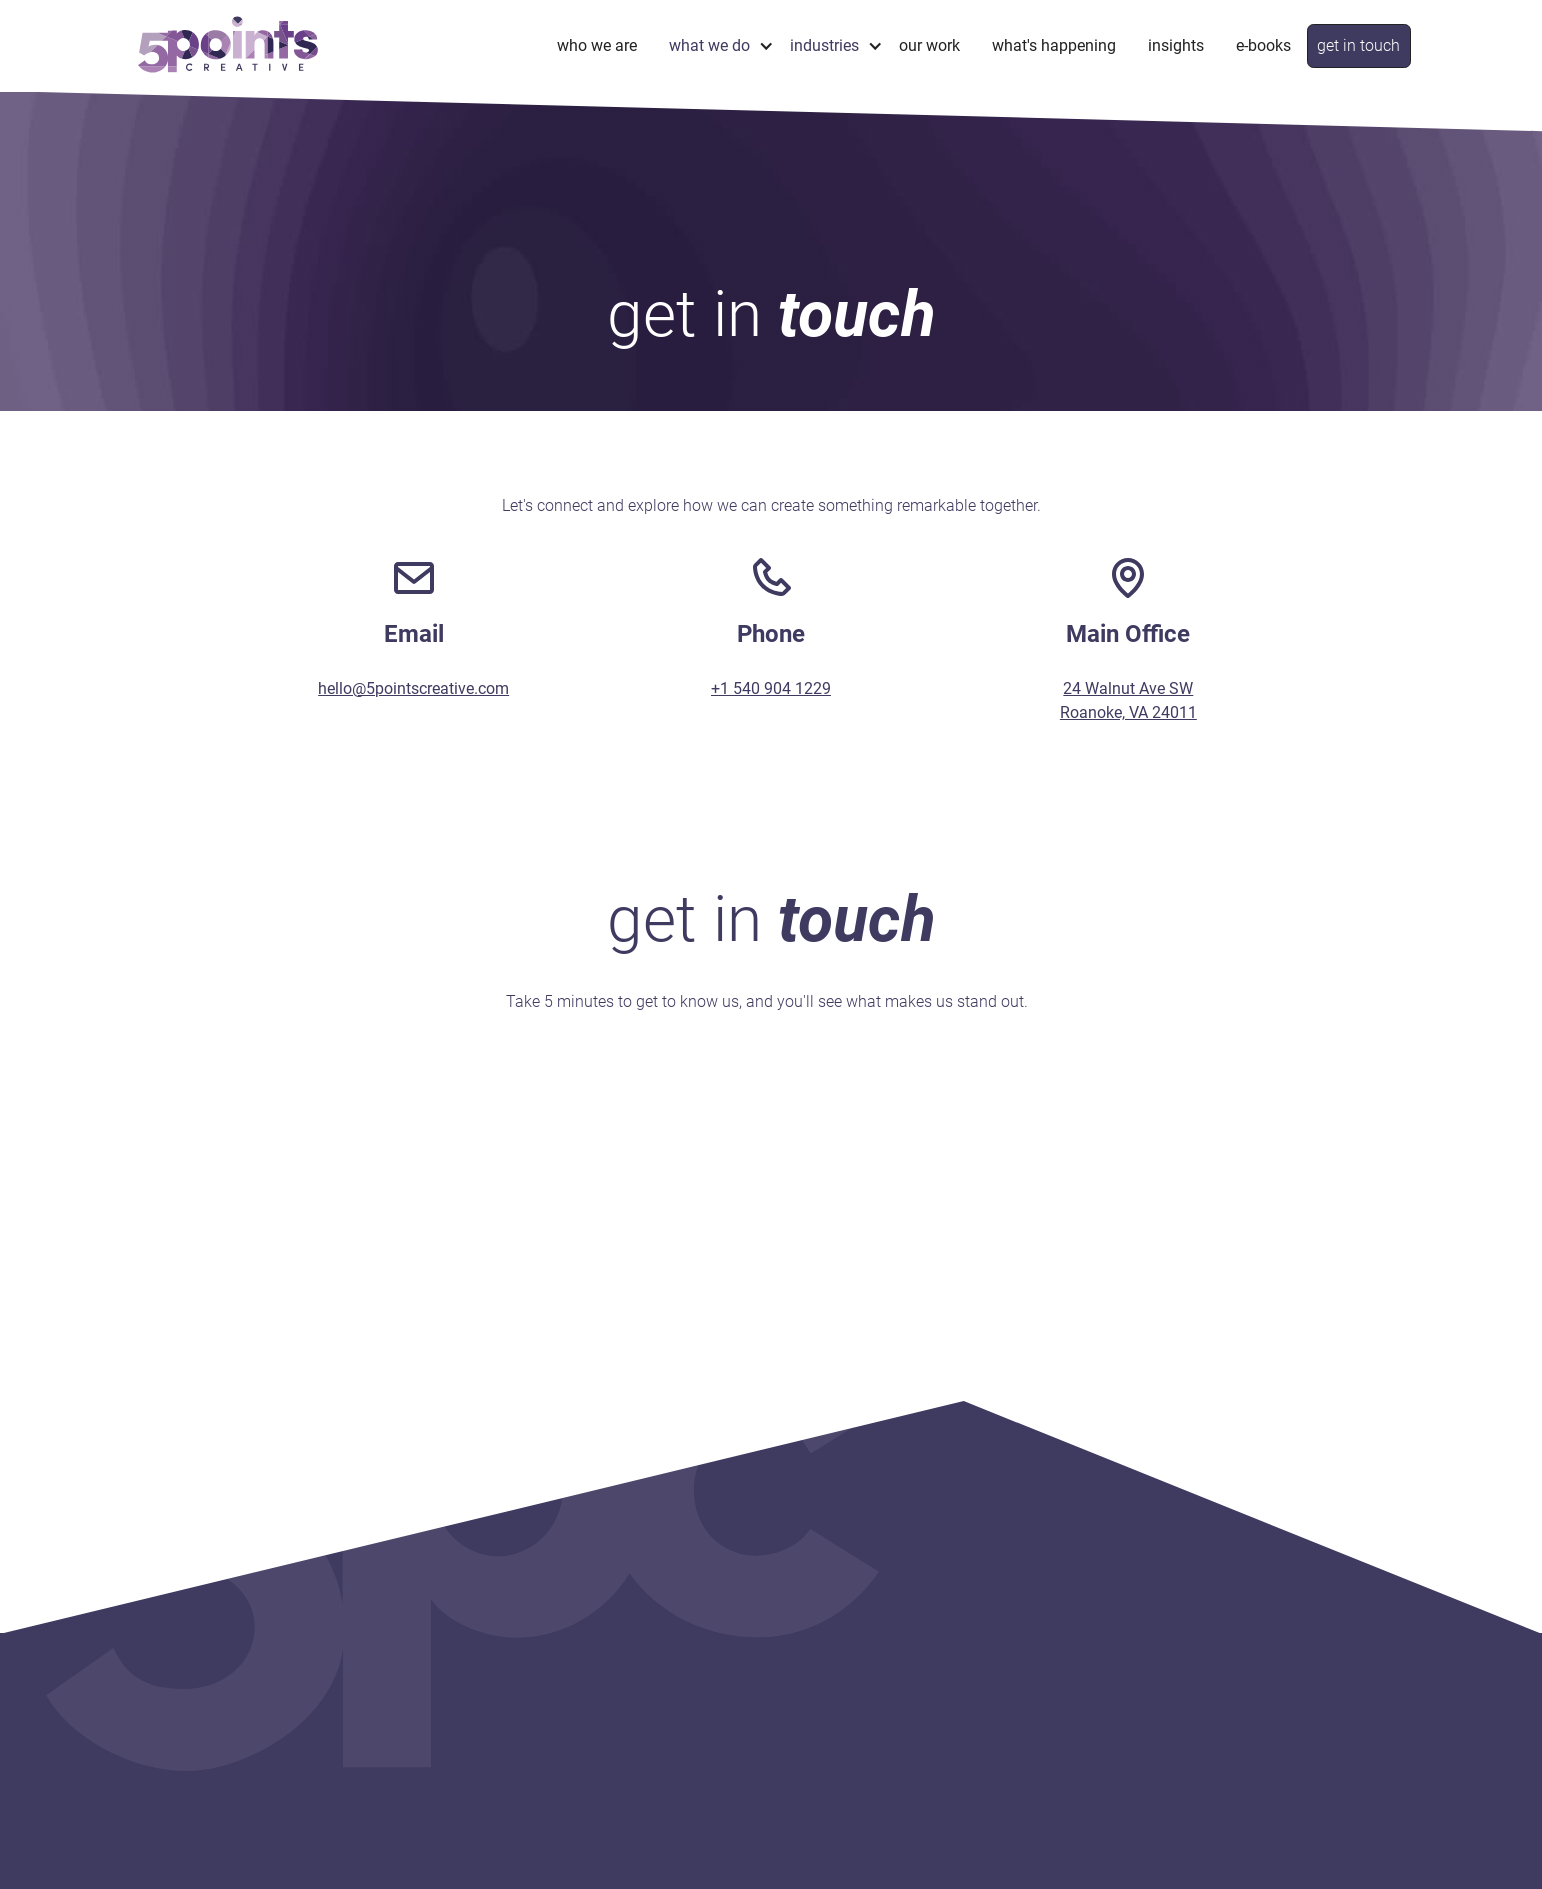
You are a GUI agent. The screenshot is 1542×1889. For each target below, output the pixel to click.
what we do (709, 45)
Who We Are (597, 45)
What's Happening (1054, 45)
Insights (1176, 45)
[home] (228, 45)
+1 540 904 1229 (771, 688)
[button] (713, 45)
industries (824, 45)
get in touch (1358, 45)
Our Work (929, 45)
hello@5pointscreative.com (413, 688)
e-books (1263, 45)
